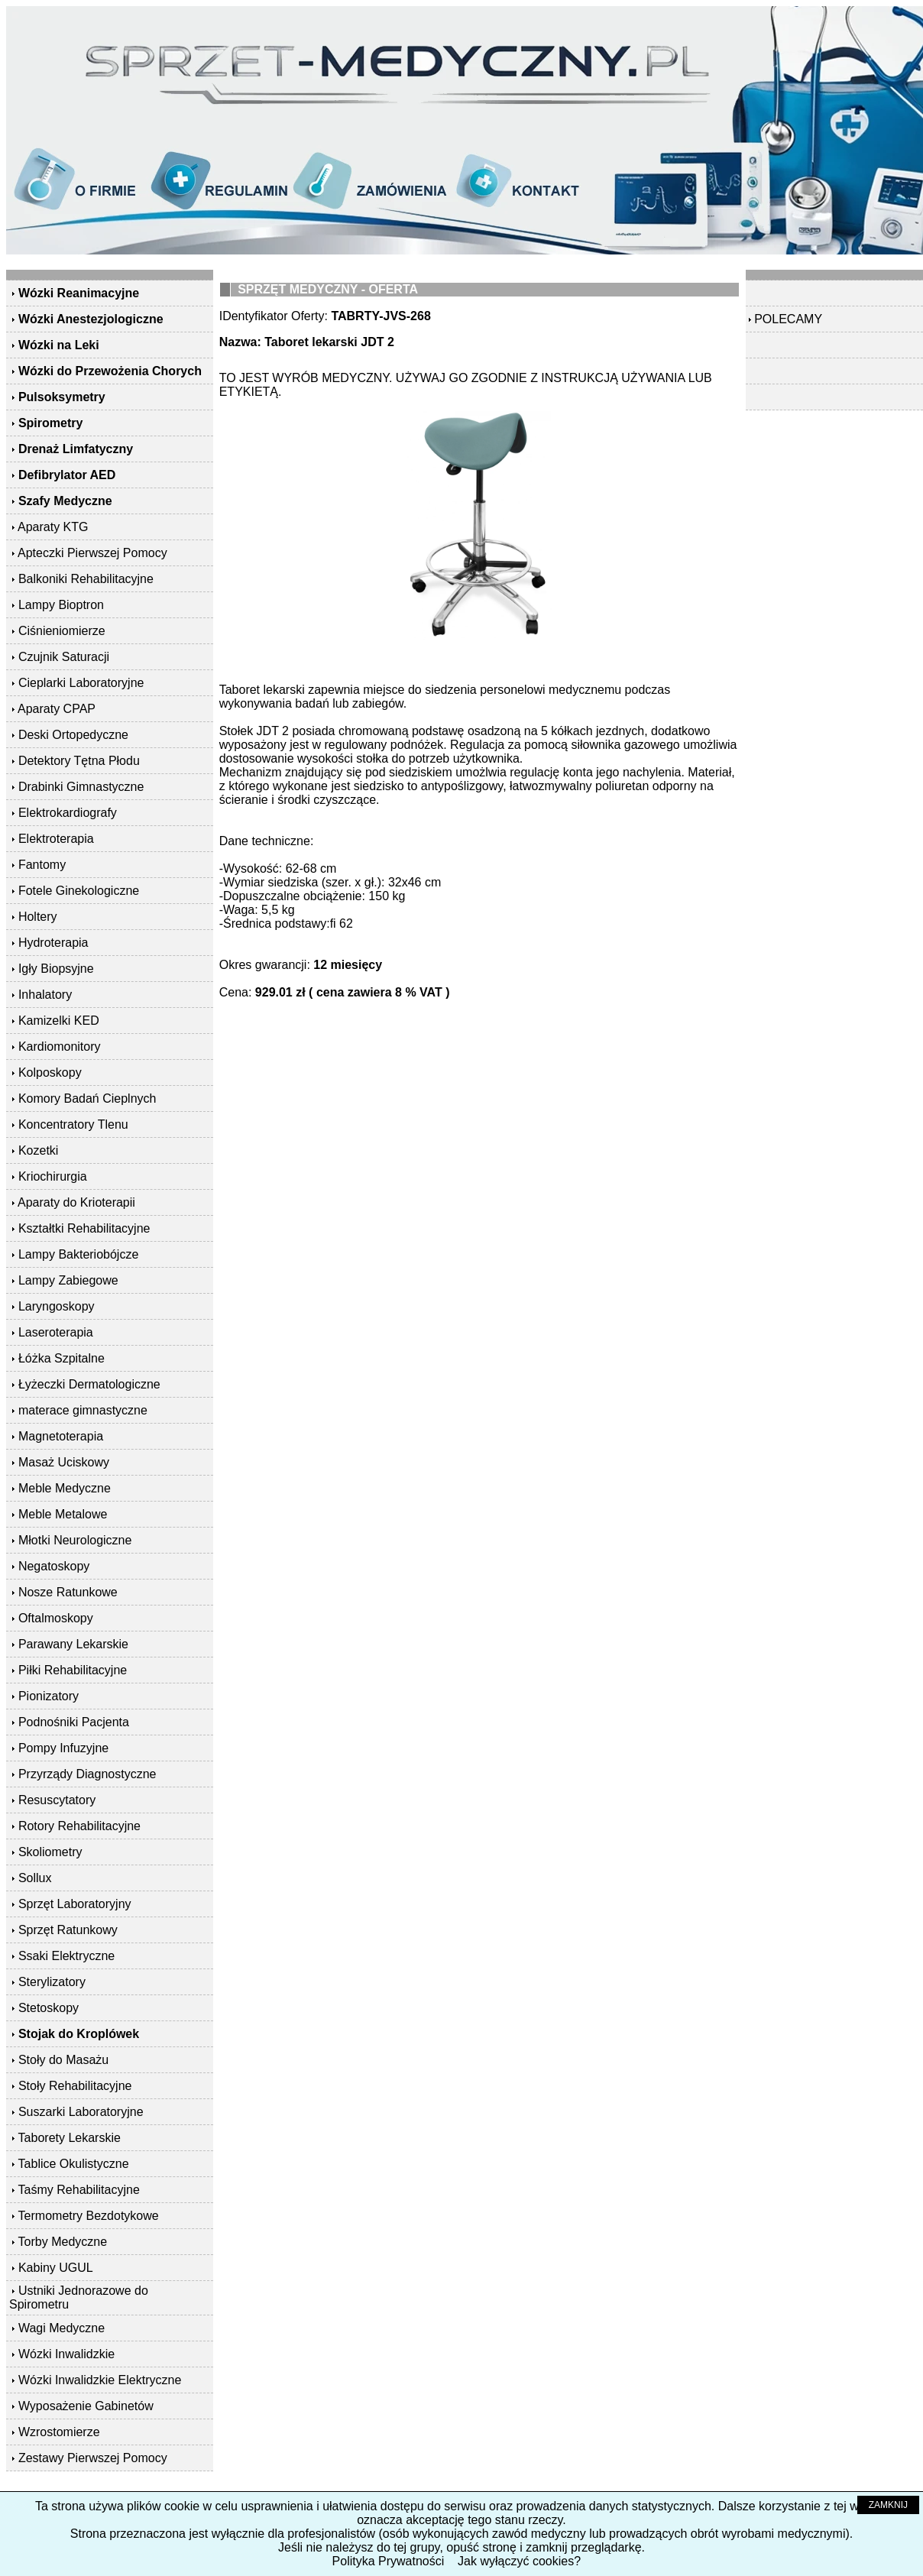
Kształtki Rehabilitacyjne (84, 1228)
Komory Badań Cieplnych (87, 1098)
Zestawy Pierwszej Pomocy (92, 2457)
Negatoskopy (53, 1566)
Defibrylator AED (66, 474)
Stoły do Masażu (63, 2059)
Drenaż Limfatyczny (75, 448)
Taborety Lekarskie (69, 2137)
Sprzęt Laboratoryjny (74, 1903)
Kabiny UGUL (55, 2267)
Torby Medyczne (63, 2241)
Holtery (37, 916)
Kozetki (38, 1150)
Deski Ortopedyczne (73, 734)
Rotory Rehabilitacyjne (79, 1825)
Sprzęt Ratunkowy (68, 1929)
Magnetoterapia (60, 1436)
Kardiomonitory (59, 1046)
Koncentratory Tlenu (73, 1124)
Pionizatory (48, 1696)
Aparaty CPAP (57, 708)
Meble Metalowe (63, 1514)
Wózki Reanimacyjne (78, 293)
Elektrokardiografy (67, 812)
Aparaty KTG (53, 526)
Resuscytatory (57, 1799)
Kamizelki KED (58, 1020)
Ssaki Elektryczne (66, 1955)
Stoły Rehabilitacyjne (75, 2085)
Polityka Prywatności (388, 2561)
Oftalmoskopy (55, 1618)
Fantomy (42, 864)
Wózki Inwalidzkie (66, 2354)
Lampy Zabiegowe (68, 1280)
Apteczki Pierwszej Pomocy (92, 552)
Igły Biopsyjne (56, 968)
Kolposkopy (50, 1072)
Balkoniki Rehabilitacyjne (86, 578)
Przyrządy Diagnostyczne (87, 1774)
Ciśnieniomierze (61, 630)
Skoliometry (50, 1851)
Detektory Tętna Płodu (79, 760)
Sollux (35, 1877)
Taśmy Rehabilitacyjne (79, 2189)
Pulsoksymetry (61, 396)
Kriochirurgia (52, 1176)
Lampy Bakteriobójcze (78, 1254)
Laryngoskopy (56, 1306)
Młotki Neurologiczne (75, 1540)
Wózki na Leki (58, 345)
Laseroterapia (55, 1332)
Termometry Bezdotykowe (88, 2215)
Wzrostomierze (59, 2431)
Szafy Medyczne (65, 500)
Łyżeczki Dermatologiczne (89, 1384)
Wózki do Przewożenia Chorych (110, 371)
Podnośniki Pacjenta (73, 1722)
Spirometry (50, 422)
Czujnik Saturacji (63, 656)
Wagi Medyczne (61, 2328)
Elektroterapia (56, 838)
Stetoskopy (48, 2007)
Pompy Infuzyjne (63, 1748)
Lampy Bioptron (61, 604)
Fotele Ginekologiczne (78, 890)
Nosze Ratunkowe (68, 1592)
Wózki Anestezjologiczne (91, 319)
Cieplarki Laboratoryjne (81, 682)
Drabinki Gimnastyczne (81, 786)
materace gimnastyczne (82, 1410)
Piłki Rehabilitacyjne (72, 1670)
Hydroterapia (53, 942)
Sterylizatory (52, 1981)
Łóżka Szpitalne (61, 1358)
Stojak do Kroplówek (78, 2033)
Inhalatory (45, 994)
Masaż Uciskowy (63, 1462)
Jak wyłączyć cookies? (519, 2561)
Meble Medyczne (64, 1488)
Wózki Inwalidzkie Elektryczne (99, 2379)
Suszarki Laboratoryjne (81, 2111)
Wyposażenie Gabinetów (86, 2405)
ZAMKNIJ (888, 2505)
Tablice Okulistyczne (73, 2163)
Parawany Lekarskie (73, 1644)
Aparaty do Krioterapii (76, 1202)
